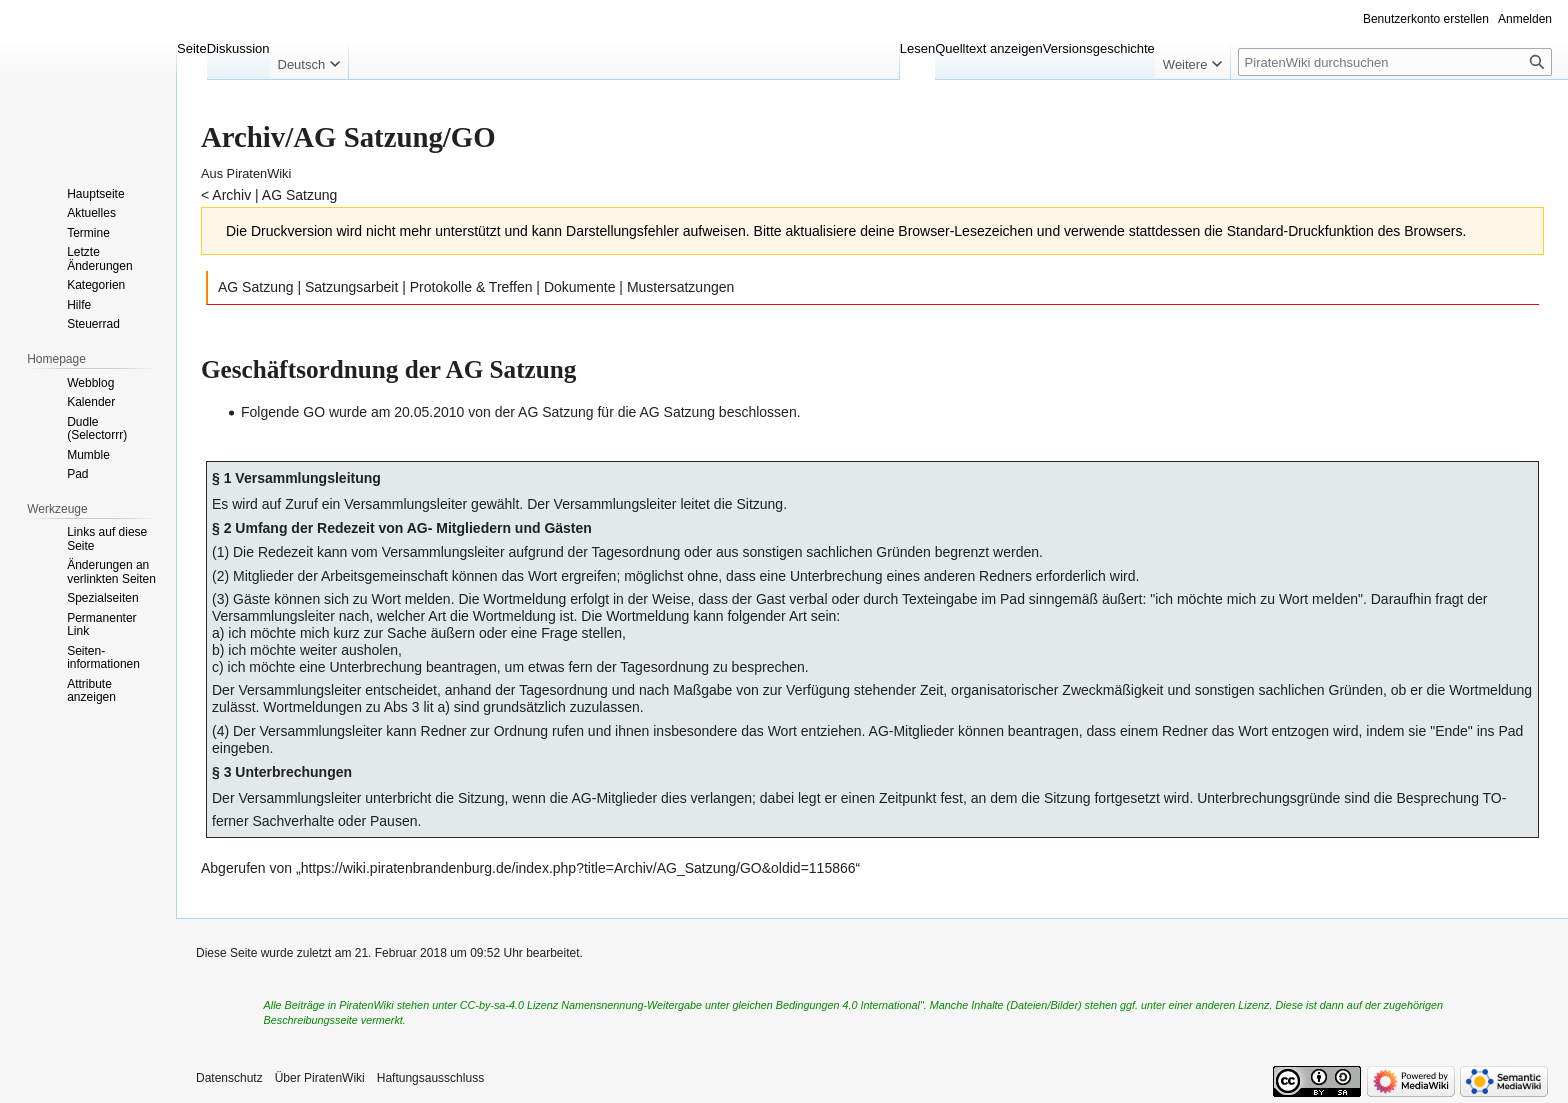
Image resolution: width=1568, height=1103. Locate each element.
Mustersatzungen (680, 287)
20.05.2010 (429, 412)
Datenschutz (229, 1078)
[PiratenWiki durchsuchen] (1395, 62)
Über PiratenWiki (320, 1078)
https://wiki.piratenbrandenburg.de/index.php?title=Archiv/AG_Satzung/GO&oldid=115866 (578, 868)
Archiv (231, 195)
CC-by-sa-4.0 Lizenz (509, 1005)
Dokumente (580, 287)
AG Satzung (300, 195)
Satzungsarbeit (351, 287)
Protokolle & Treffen (471, 287)
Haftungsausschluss (430, 1078)
